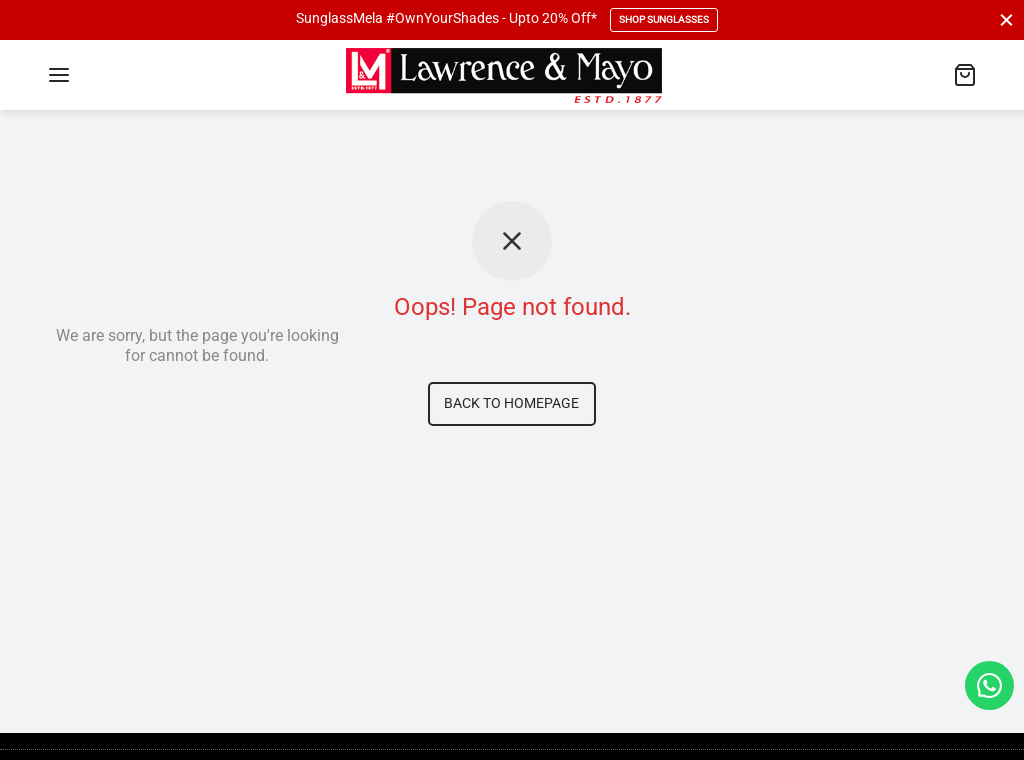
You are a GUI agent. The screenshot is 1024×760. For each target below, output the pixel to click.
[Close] (1006, 19)
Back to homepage (512, 403)
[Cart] (965, 75)
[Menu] (59, 75)
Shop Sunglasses (664, 19)
